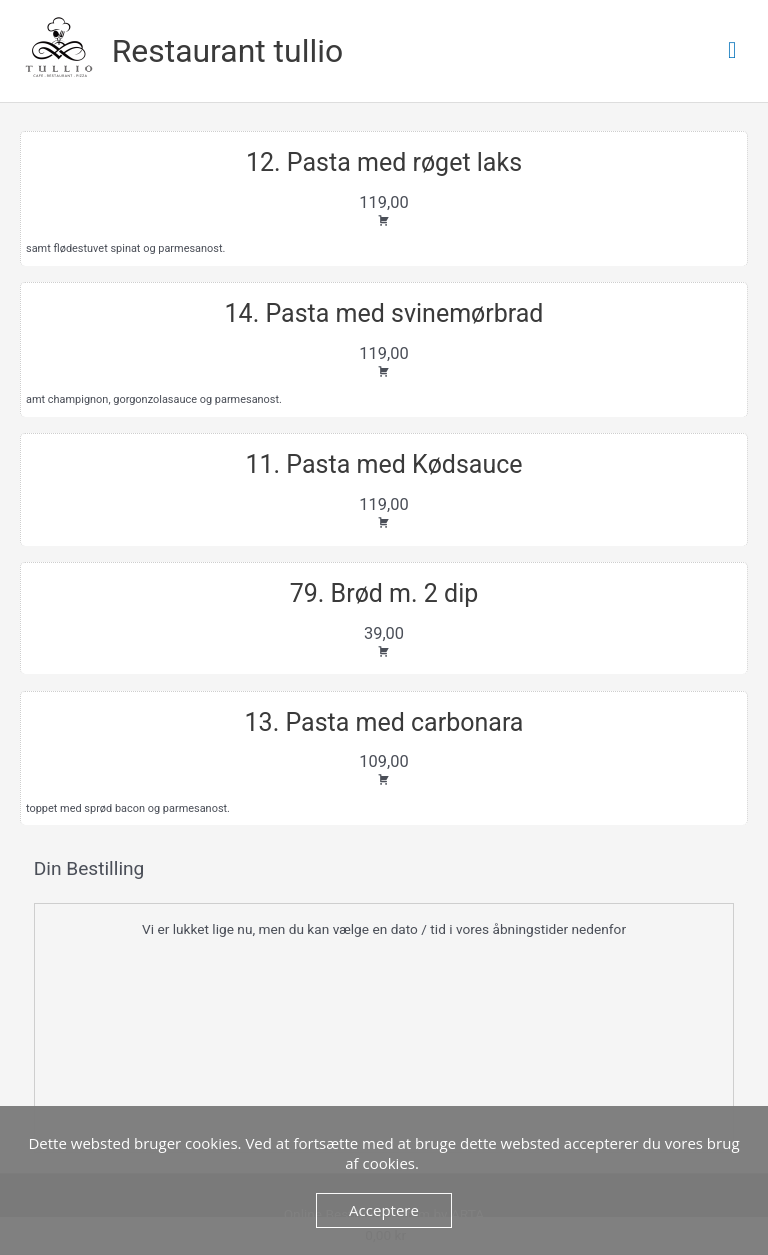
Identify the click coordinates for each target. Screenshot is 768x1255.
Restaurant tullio (227, 51)
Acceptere (384, 1210)
